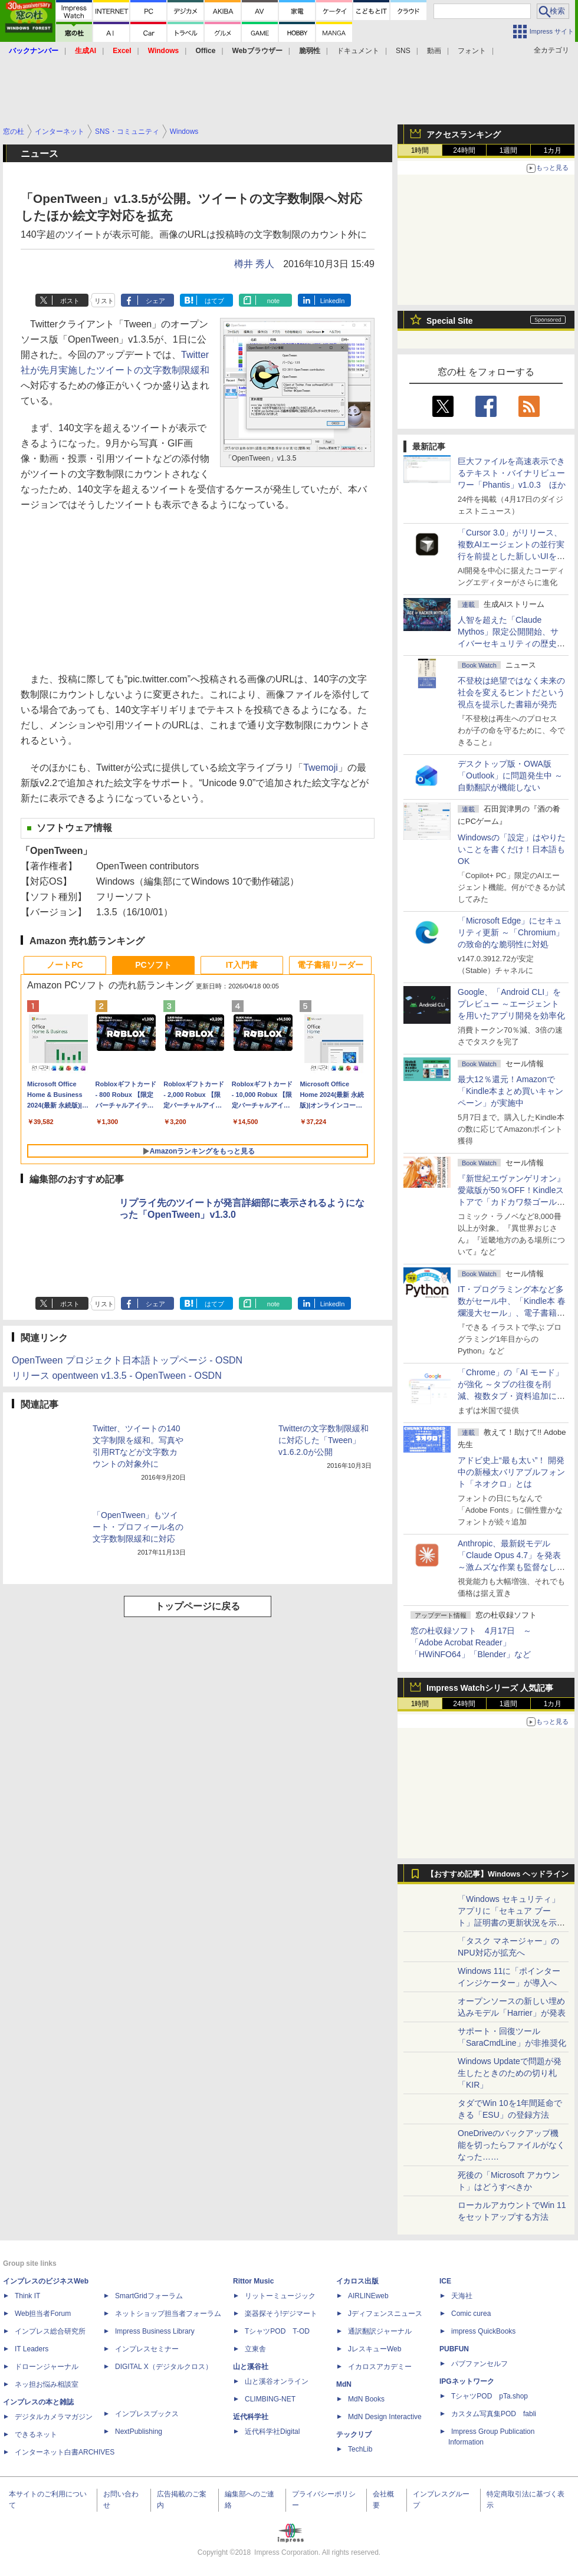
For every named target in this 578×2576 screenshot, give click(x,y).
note (273, 300)
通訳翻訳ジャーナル (380, 2331)
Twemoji (320, 768)
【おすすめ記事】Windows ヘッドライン (497, 1874)
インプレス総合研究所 (50, 2331)
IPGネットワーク (466, 2381)
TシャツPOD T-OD (277, 2331)
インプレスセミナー (147, 2349)
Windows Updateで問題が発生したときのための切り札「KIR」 (509, 2072)
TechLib (360, 2449)
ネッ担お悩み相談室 (46, 2384)
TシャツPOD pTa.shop (489, 2396)
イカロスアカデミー (380, 2367)
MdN (344, 2384)
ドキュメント (358, 51)
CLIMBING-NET (270, 2399)
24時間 (464, 150)
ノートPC (65, 965)
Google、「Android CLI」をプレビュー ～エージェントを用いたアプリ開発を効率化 (511, 1003)
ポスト (70, 300)
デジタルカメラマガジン (54, 2417)
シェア (155, 300)
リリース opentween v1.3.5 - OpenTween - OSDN (117, 1376)
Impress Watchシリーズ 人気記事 (489, 1688)
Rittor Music (253, 2281)
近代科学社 (250, 2417)
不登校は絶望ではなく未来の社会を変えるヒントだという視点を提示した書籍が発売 (511, 692)
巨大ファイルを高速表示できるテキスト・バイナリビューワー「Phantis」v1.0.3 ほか (512, 472)
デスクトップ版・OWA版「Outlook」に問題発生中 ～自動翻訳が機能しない (510, 775)
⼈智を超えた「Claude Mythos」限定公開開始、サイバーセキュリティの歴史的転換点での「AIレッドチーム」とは (511, 643)
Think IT (27, 2296)
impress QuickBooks (483, 2331)
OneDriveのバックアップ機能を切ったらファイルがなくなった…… (511, 2144)
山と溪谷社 (250, 2367)
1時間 (420, 150)
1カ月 (553, 150)
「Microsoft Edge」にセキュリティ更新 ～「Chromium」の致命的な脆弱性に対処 (511, 932)
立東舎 (255, 2349)
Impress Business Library (155, 2331)
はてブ (214, 300)
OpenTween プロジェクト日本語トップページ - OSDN (127, 1360)
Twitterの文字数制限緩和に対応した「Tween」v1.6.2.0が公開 (323, 1440)
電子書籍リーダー (330, 965)
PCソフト (153, 965)
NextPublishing (138, 2431)
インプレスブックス (147, 2414)
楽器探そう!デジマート (281, 2313)
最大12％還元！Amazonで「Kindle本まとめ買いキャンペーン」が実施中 (510, 1091)
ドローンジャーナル (46, 2367)
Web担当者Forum (43, 2313)
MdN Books (366, 2399)
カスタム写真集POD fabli (493, 2414)
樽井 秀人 (254, 264)
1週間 (509, 150)
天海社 (461, 2296)
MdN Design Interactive (385, 2417)
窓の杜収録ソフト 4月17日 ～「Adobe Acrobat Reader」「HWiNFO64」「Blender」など (470, 1642)
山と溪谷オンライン (276, 2381)
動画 (434, 51)
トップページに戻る (197, 1606)
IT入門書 (242, 965)
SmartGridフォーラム (149, 2296)
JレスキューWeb (374, 2349)
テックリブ (354, 2434)
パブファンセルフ (479, 2364)
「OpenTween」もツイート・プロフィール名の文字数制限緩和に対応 (138, 1526)
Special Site (449, 321)
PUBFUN (454, 2349)
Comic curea (471, 2313)
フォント (472, 51)
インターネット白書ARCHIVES (64, 2452)
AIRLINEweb (368, 2296)
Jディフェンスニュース (385, 2313)
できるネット (36, 2434)
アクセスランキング (463, 134)
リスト (104, 300)
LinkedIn (332, 300)
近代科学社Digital (272, 2431)
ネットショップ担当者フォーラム (168, 2313)
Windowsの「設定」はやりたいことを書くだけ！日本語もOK (512, 849)
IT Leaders (31, 2349)
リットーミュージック (280, 2296)
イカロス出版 (357, 2281)
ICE (445, 2281)
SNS (403, 51)
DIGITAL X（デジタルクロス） (163, 2367)
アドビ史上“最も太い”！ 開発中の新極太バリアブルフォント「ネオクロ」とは (511, 1472)
